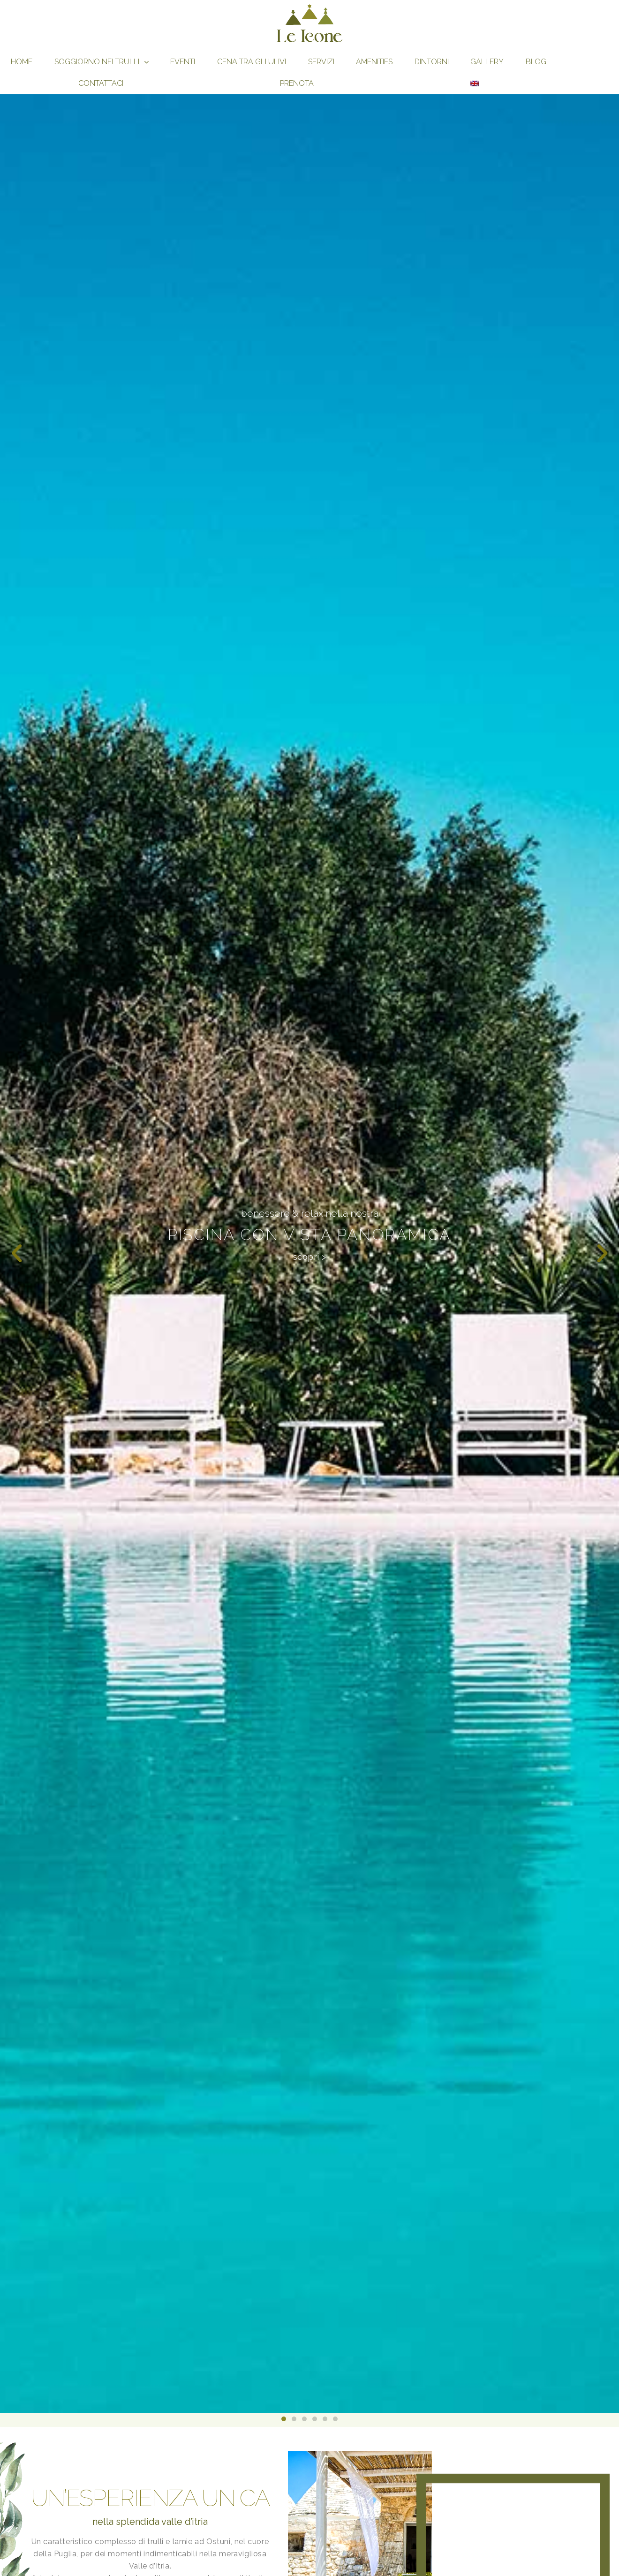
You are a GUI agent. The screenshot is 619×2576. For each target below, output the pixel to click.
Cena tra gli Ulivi (251, 61)
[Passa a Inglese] (474, 83)
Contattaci (100, 83)
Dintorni (432, 61)
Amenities (374, 61)
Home (21, 61)
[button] (17, 1253)
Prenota (297, 83)
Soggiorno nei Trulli (101, 61)
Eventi (182, 61)
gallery (487, 61)
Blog (536, 61)
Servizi (321, 61)
